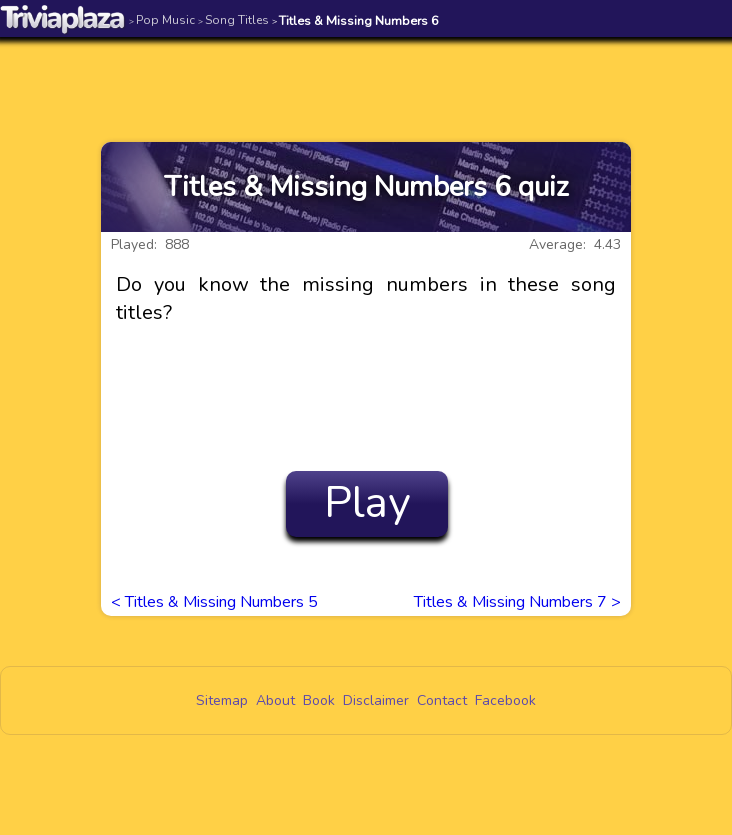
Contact (442, 700)
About (275, 700)
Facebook (505, 700)
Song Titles (233, 20)
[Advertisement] (366, 77)
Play (367, 503)
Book (319, 700)
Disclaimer (376, 700)
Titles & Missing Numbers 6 (355, 20)
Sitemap (222, 700)
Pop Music (162, 20)
